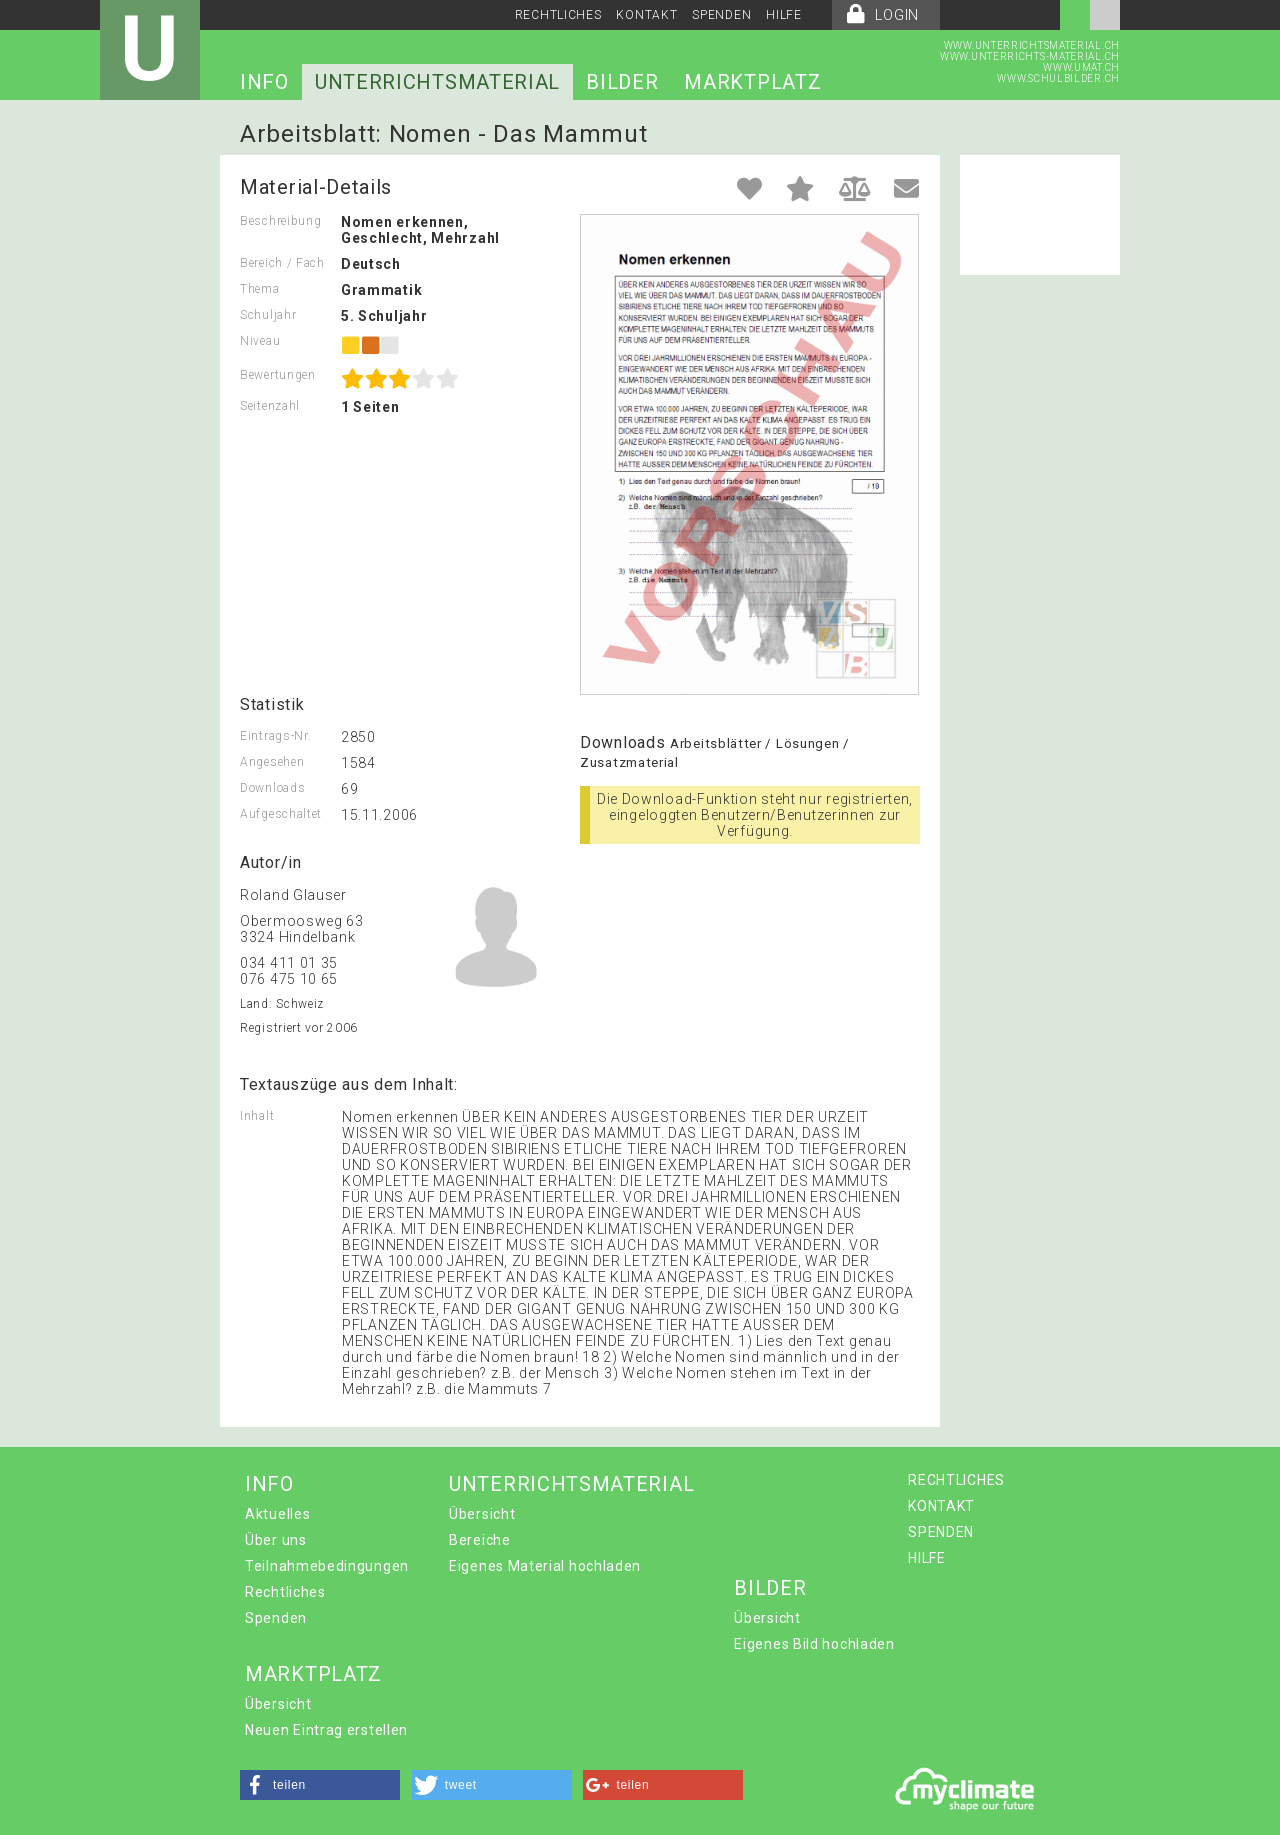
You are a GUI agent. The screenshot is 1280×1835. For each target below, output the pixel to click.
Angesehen (272, 762)
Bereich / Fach (282, 263)
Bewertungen (278, 375)
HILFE (784, 15)
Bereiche (480, 1540)
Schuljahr (268, 315)
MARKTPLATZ (752, 82)
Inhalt (257, 1116)
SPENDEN (721, 15)
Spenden (276, 1618)
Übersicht (482, 1514)
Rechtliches (285, 1592)
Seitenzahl (270, 406)
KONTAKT (646, 15)
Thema (260, 289)
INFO (264, 82)
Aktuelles (277, 1514)
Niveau (260, 341)
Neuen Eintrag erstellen (326, 1730)
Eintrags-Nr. (275, 736)
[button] (320, 1785)
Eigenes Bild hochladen (814, 1644)
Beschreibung (280, 221)
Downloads (272, 788)
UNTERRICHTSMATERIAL (437, 82)
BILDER (622, 82)
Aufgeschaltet (281, 814)
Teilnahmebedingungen (327, 1566)
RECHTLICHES (558, 15)
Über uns (276, 1540)
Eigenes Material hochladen (545, 1566)
